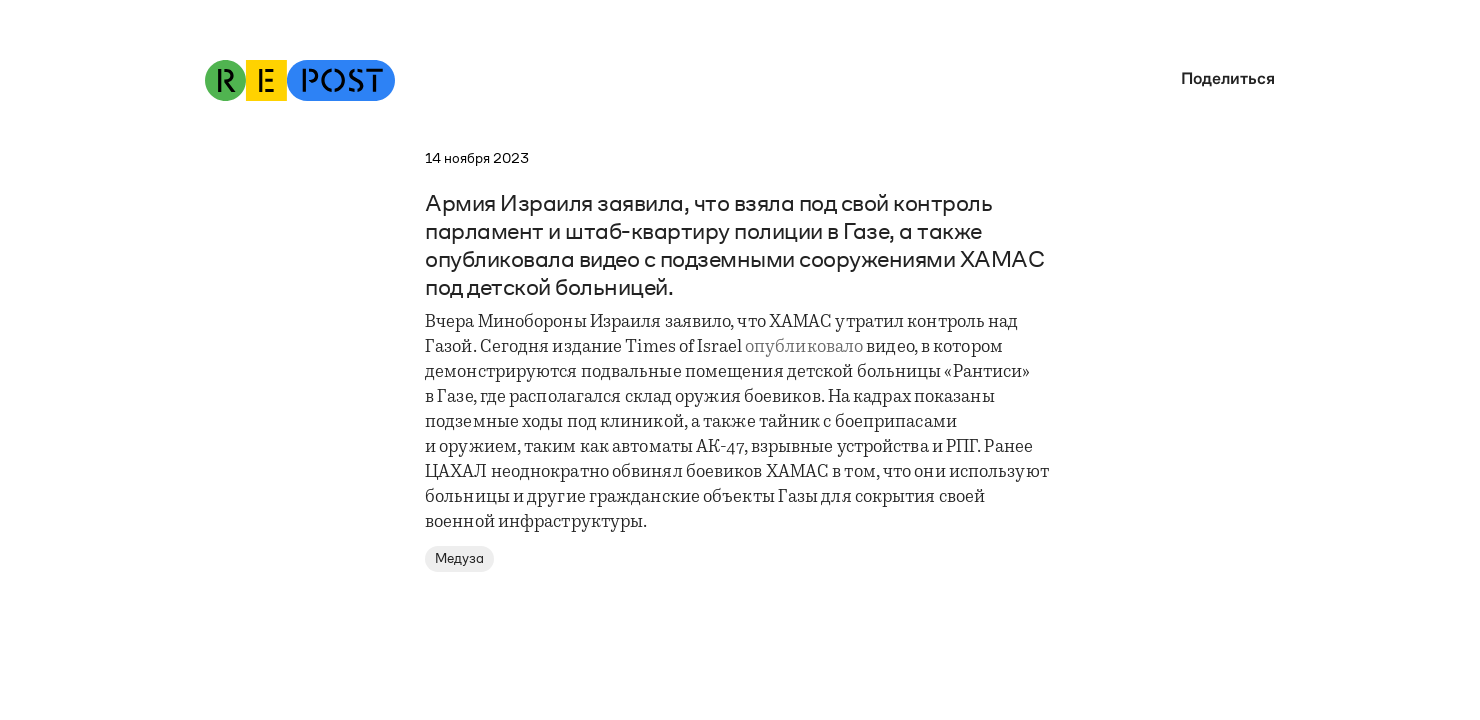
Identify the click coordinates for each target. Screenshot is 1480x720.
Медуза (459, 558)
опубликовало (804, 348)
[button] (1223, 78)
